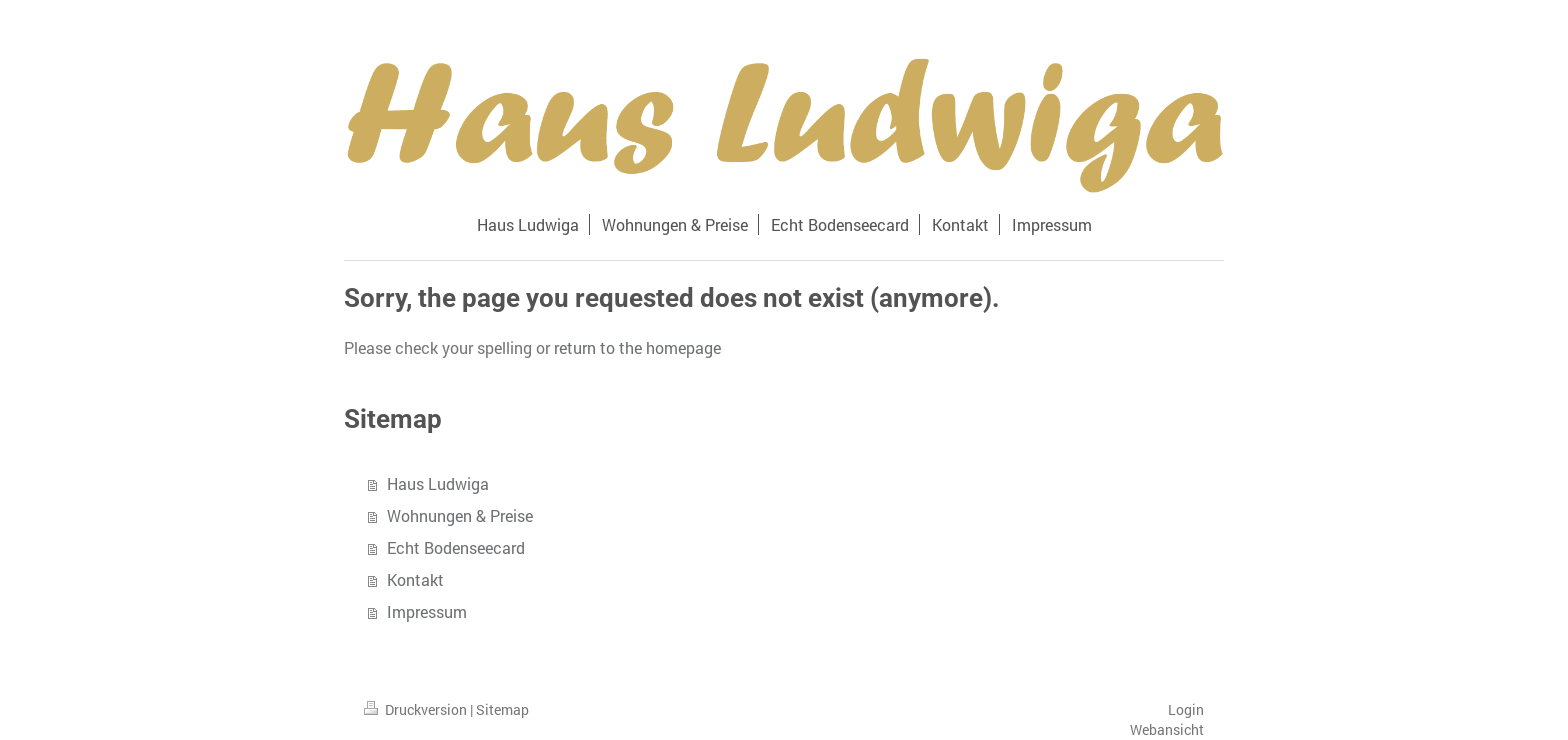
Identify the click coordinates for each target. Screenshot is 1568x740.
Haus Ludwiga (438, 483)
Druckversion (417, 709)
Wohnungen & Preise (460, 515)
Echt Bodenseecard (456, 547)
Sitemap (502, 709)
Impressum (427, 611)
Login (1186, 709)
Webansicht (1167, 729)
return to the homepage (637, 347)
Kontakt (415, 579)
